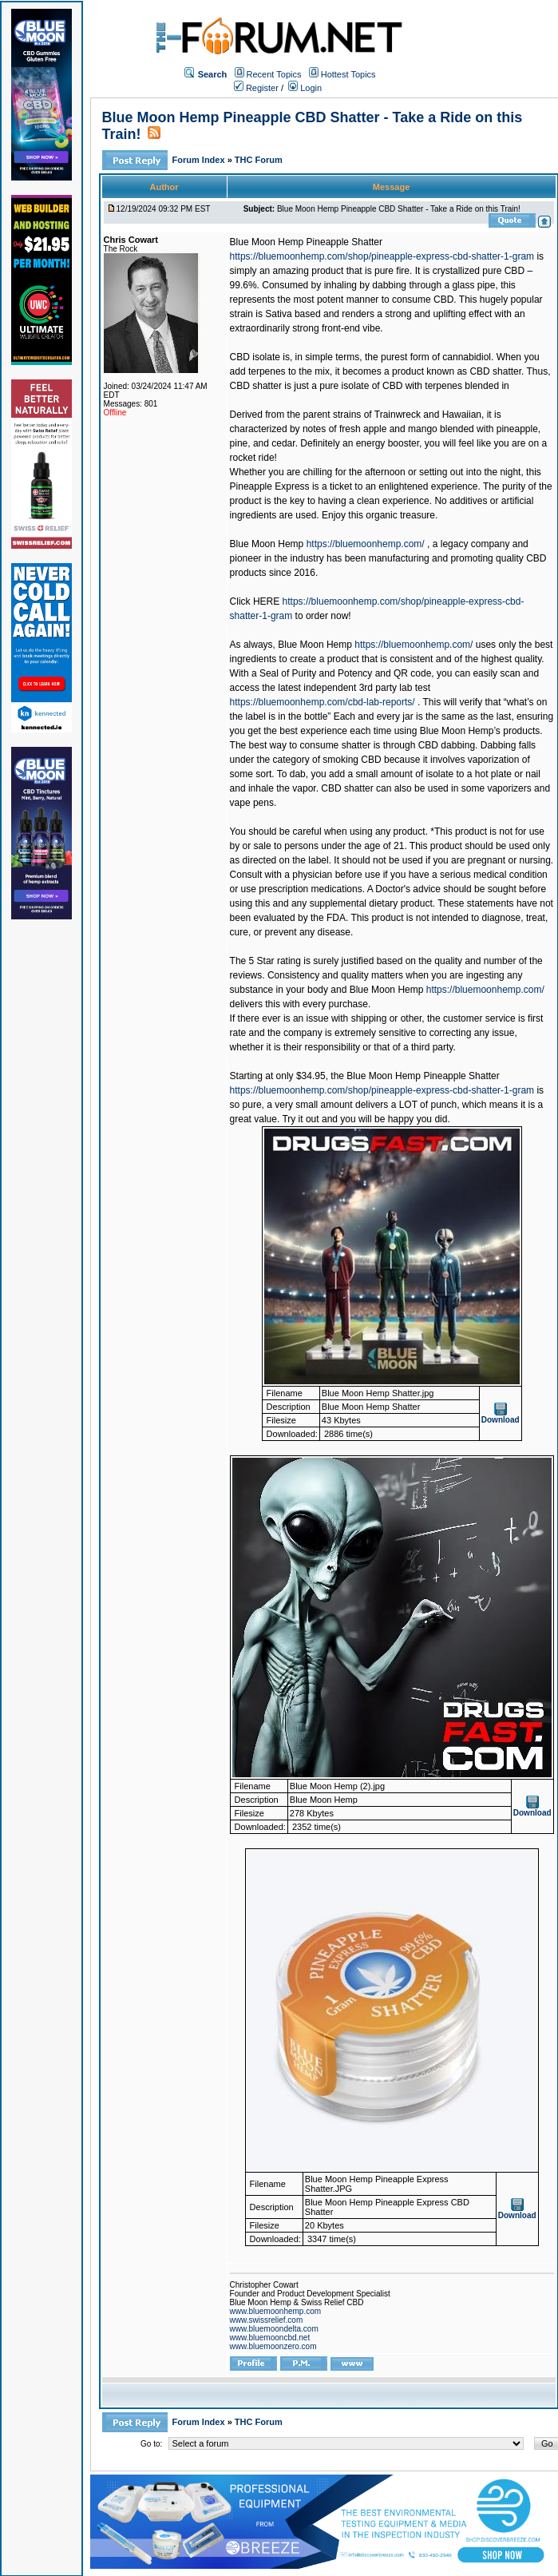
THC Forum (259, 160)
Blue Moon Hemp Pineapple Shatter (306, 242)
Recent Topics (274, 74)
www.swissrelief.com (266, 2320)
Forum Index (200, 160)
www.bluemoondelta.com (274, 2328)
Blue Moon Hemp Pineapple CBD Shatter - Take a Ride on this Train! (398, 208)
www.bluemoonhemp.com (276, 2311)
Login (305, 88)
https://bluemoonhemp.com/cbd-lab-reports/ (322, 702)
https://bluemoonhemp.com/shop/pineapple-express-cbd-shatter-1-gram (382, 256)
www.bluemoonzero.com (273, 2346)
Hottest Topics (348, 74)
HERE (266, 601)
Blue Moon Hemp (267, 544)
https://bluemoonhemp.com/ (366, 544)
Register (256, 88)
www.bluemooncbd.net (270, 2337)
